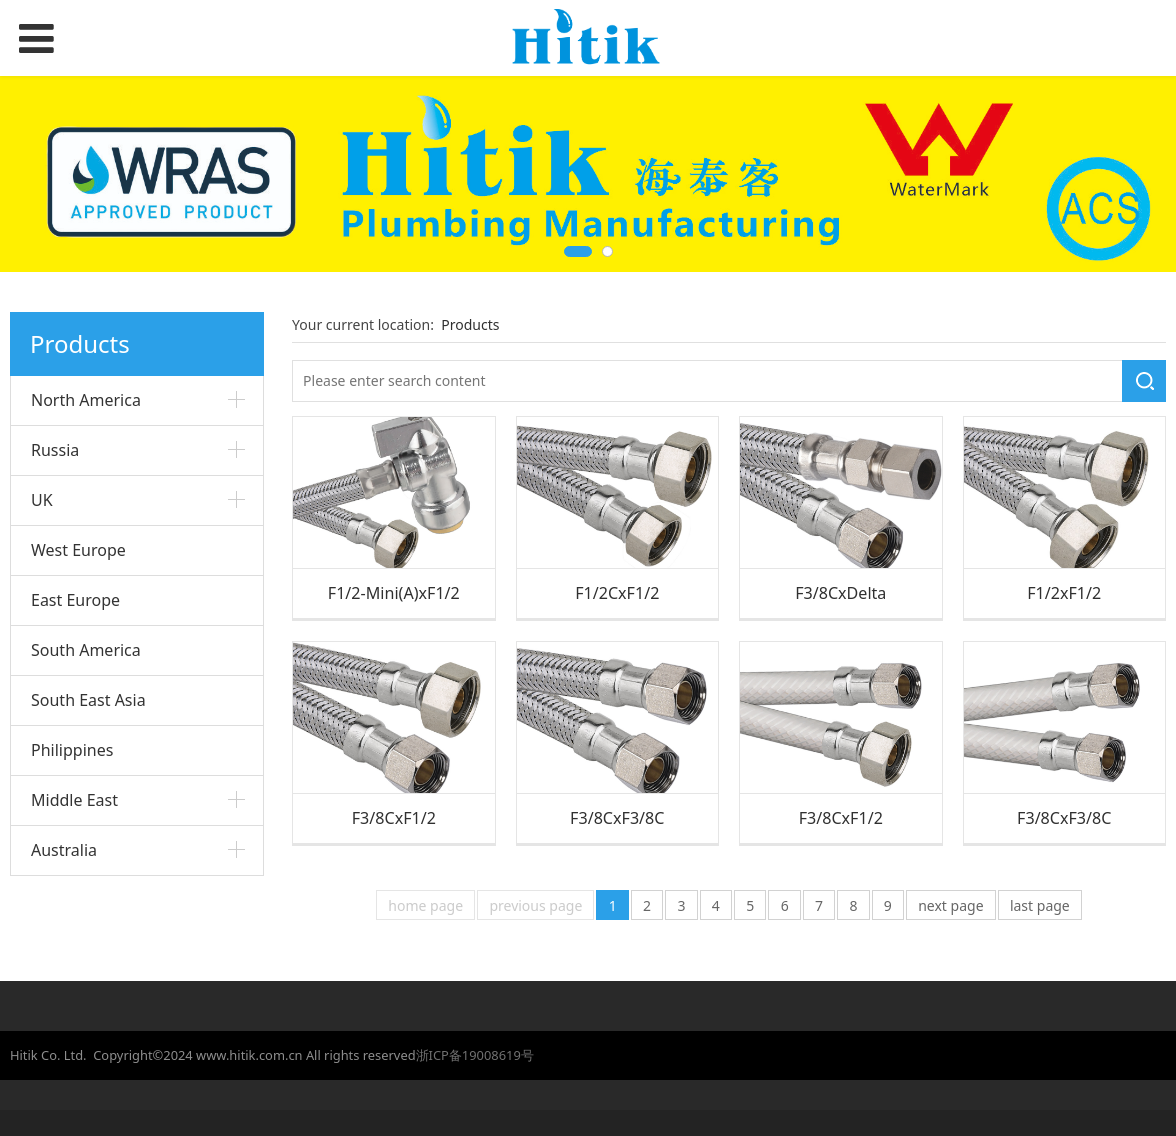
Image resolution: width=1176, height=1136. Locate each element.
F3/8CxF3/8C (617, 818)
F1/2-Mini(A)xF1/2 (394, 593)
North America (86, 400)
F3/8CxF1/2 (394, 818)
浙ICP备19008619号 (475, 1055)
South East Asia (88, 700)
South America (86, 650)
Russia (55, 450)
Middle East (74, 800)
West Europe (78, 550)
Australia (64, 850)
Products (470, 324)
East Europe (75, 600)
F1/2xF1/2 (1064, 593)
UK (42, 500)
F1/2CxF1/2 (617, 593)
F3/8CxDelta (840, 593)
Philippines (72, 750)
